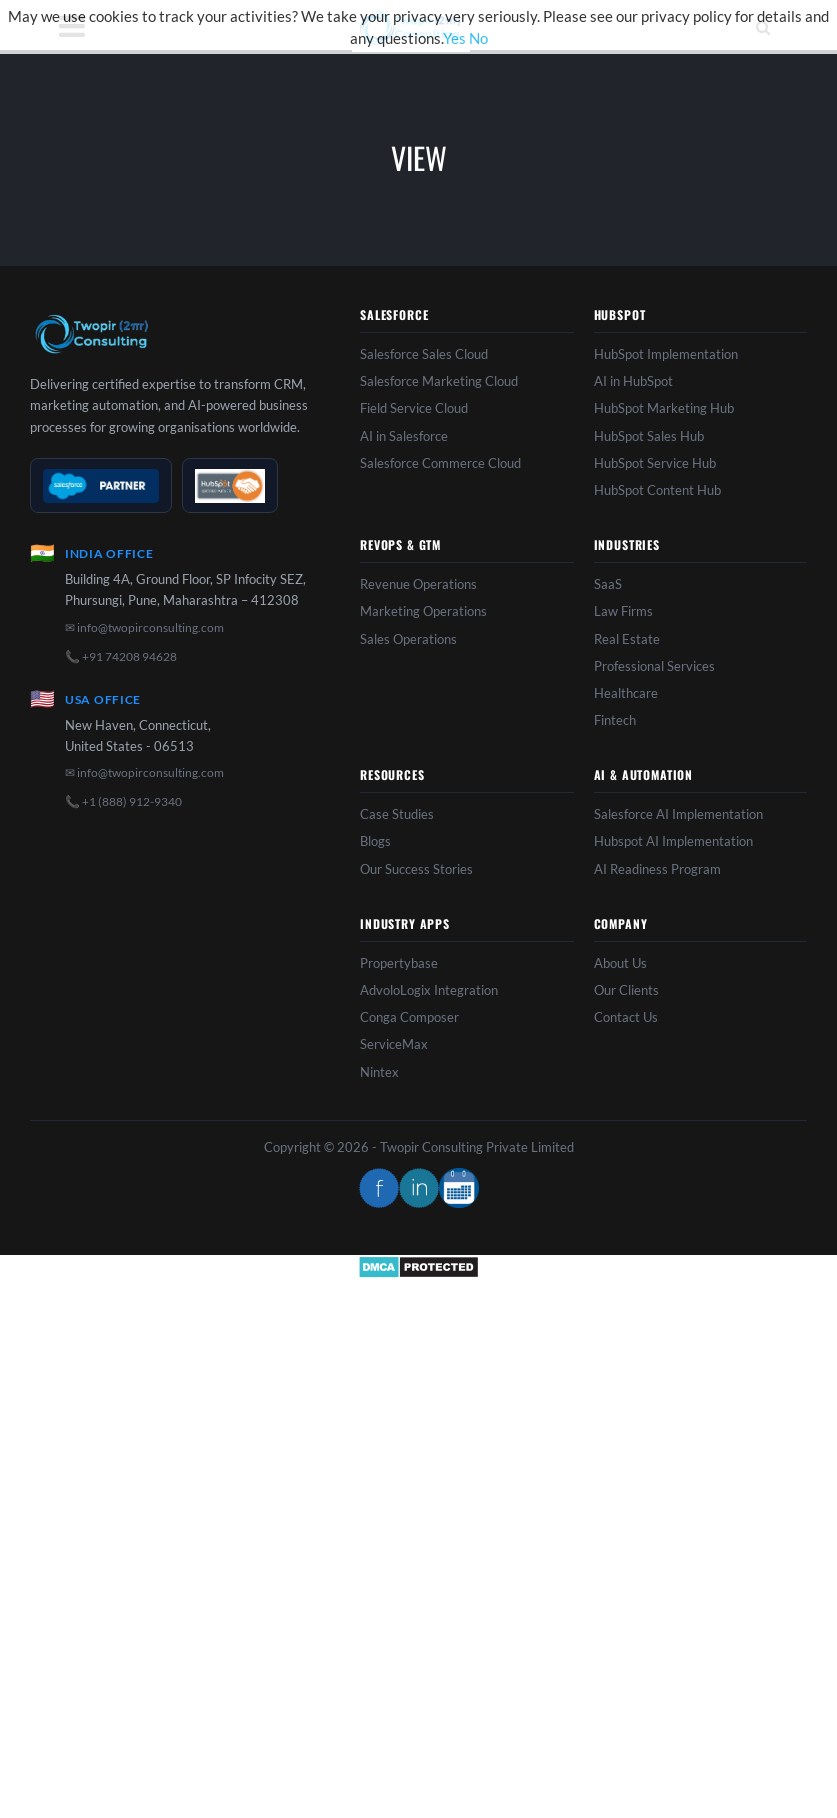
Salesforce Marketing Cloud (439, 381)
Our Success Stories (416, 869)
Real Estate (627, 639)
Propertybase (399, 963)
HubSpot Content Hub (657, 490)
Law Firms (623, 611)
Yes (454, 38)
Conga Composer (409, 1017)
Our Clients (626, 990)
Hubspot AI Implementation (673, 841)
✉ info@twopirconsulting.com (144, 627)
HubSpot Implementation (666, 354)
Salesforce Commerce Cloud (440, 463)
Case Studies (397, 814)
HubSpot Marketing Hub (664, 408)
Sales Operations (408, 639)
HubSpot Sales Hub (649, 436)
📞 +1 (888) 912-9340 (123, 801)
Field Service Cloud (414, 408)
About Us (620, 963)
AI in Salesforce (404, 436)
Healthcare (626, 693)
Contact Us (626, 1017)
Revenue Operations (418, 584)
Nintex (379, 1072)
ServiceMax (394, 1044)
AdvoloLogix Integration (429, 990)
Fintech (615, 720)
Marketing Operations (423, 611)
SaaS (608, 584)
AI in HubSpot (633, 381)
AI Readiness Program (657, 869)
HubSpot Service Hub (655, 463)
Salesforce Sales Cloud (424, 354)
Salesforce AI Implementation (678, 814)
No (478, 38)
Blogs (375, 841)
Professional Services (654, 666)
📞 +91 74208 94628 (121, 656)
